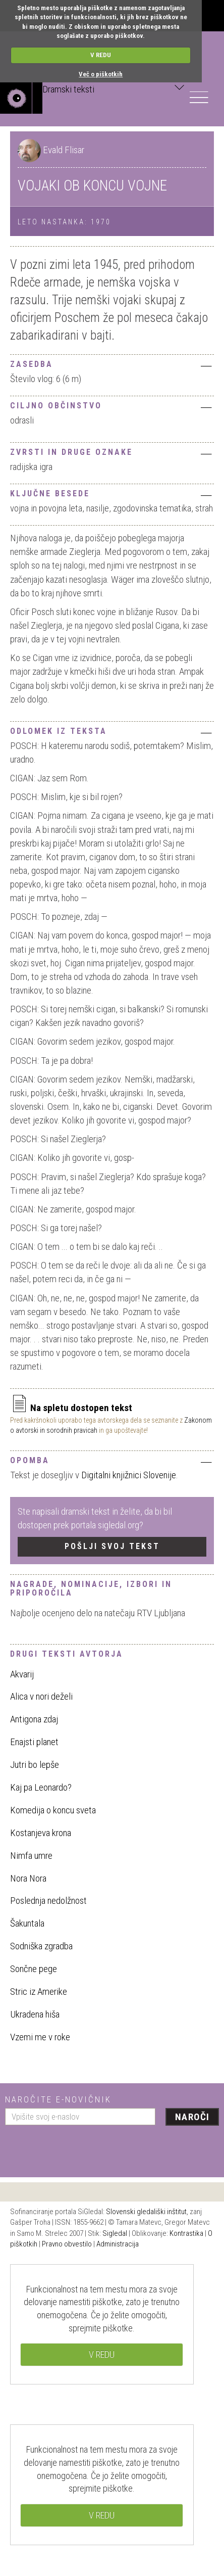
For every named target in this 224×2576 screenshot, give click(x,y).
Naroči (192, 2117)
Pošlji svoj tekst (112, 1546)
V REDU (100, 55)
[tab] (112, 363)
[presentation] (81, 2147)
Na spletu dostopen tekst (71, 1408)
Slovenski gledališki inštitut (146, 2211)
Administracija (117, 2244)
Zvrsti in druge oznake (112, 453)
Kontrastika (186, 2233)
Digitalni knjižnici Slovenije (128, 1475)
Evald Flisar (63, 150)
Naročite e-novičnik (58, 2099)
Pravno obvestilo (67, 2244)
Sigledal (114, 2233)
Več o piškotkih (101, 74)
